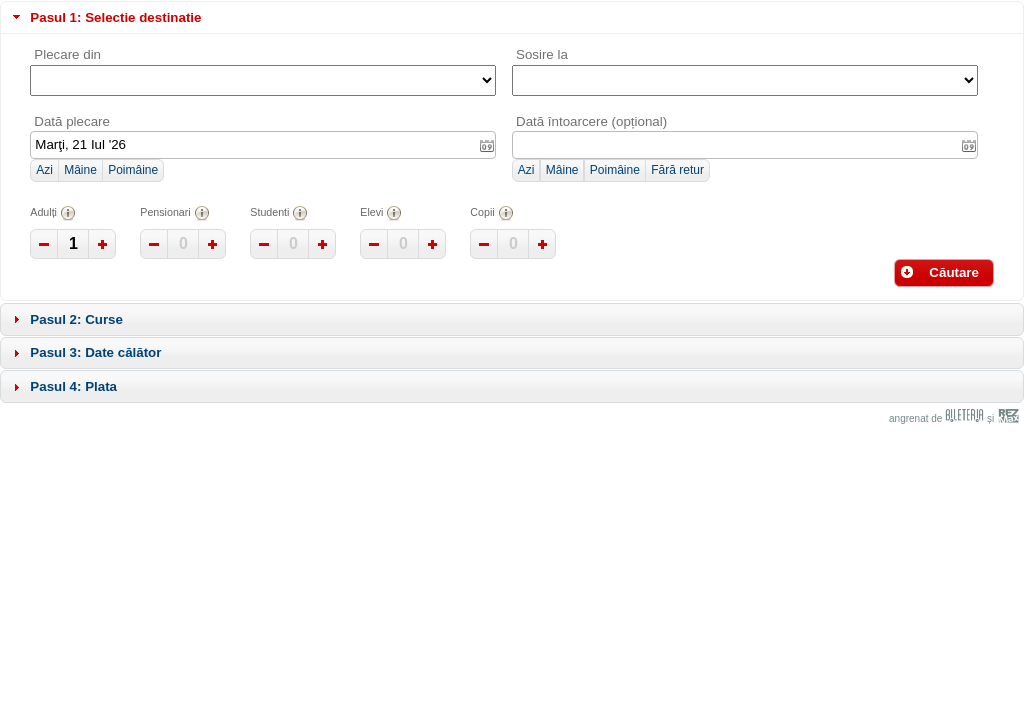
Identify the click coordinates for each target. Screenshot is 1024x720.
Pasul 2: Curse (76, 319)
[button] (44, 171)
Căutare (939, 272)
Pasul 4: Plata (73, 386)
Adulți (53, 213)
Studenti (279, 213)
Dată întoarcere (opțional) (591, 121)
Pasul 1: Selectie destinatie (115, 17)
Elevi (381, 213)
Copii (491, 213)
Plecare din (67, 54)
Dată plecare (72, 121)
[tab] (512, 17)
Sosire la (542, 54)
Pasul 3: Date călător (95, 352)
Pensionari (174, 213)
